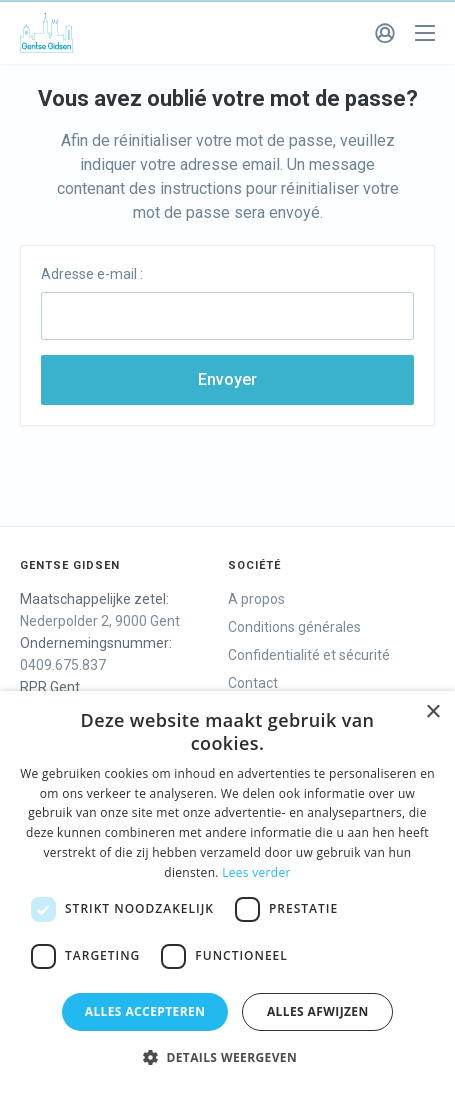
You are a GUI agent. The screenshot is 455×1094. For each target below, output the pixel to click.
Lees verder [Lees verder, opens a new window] (256, 872)
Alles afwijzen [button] (318, 1011)
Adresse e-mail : (92, 274)
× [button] (432, 712)
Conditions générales (294, 627)
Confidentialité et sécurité (309, 655)
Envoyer (227, 379)
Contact (253, 683)
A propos (256, 599)
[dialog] (227, 892)
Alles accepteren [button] (145, 1011)
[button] (227, 1058)
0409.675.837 (63, 665)
